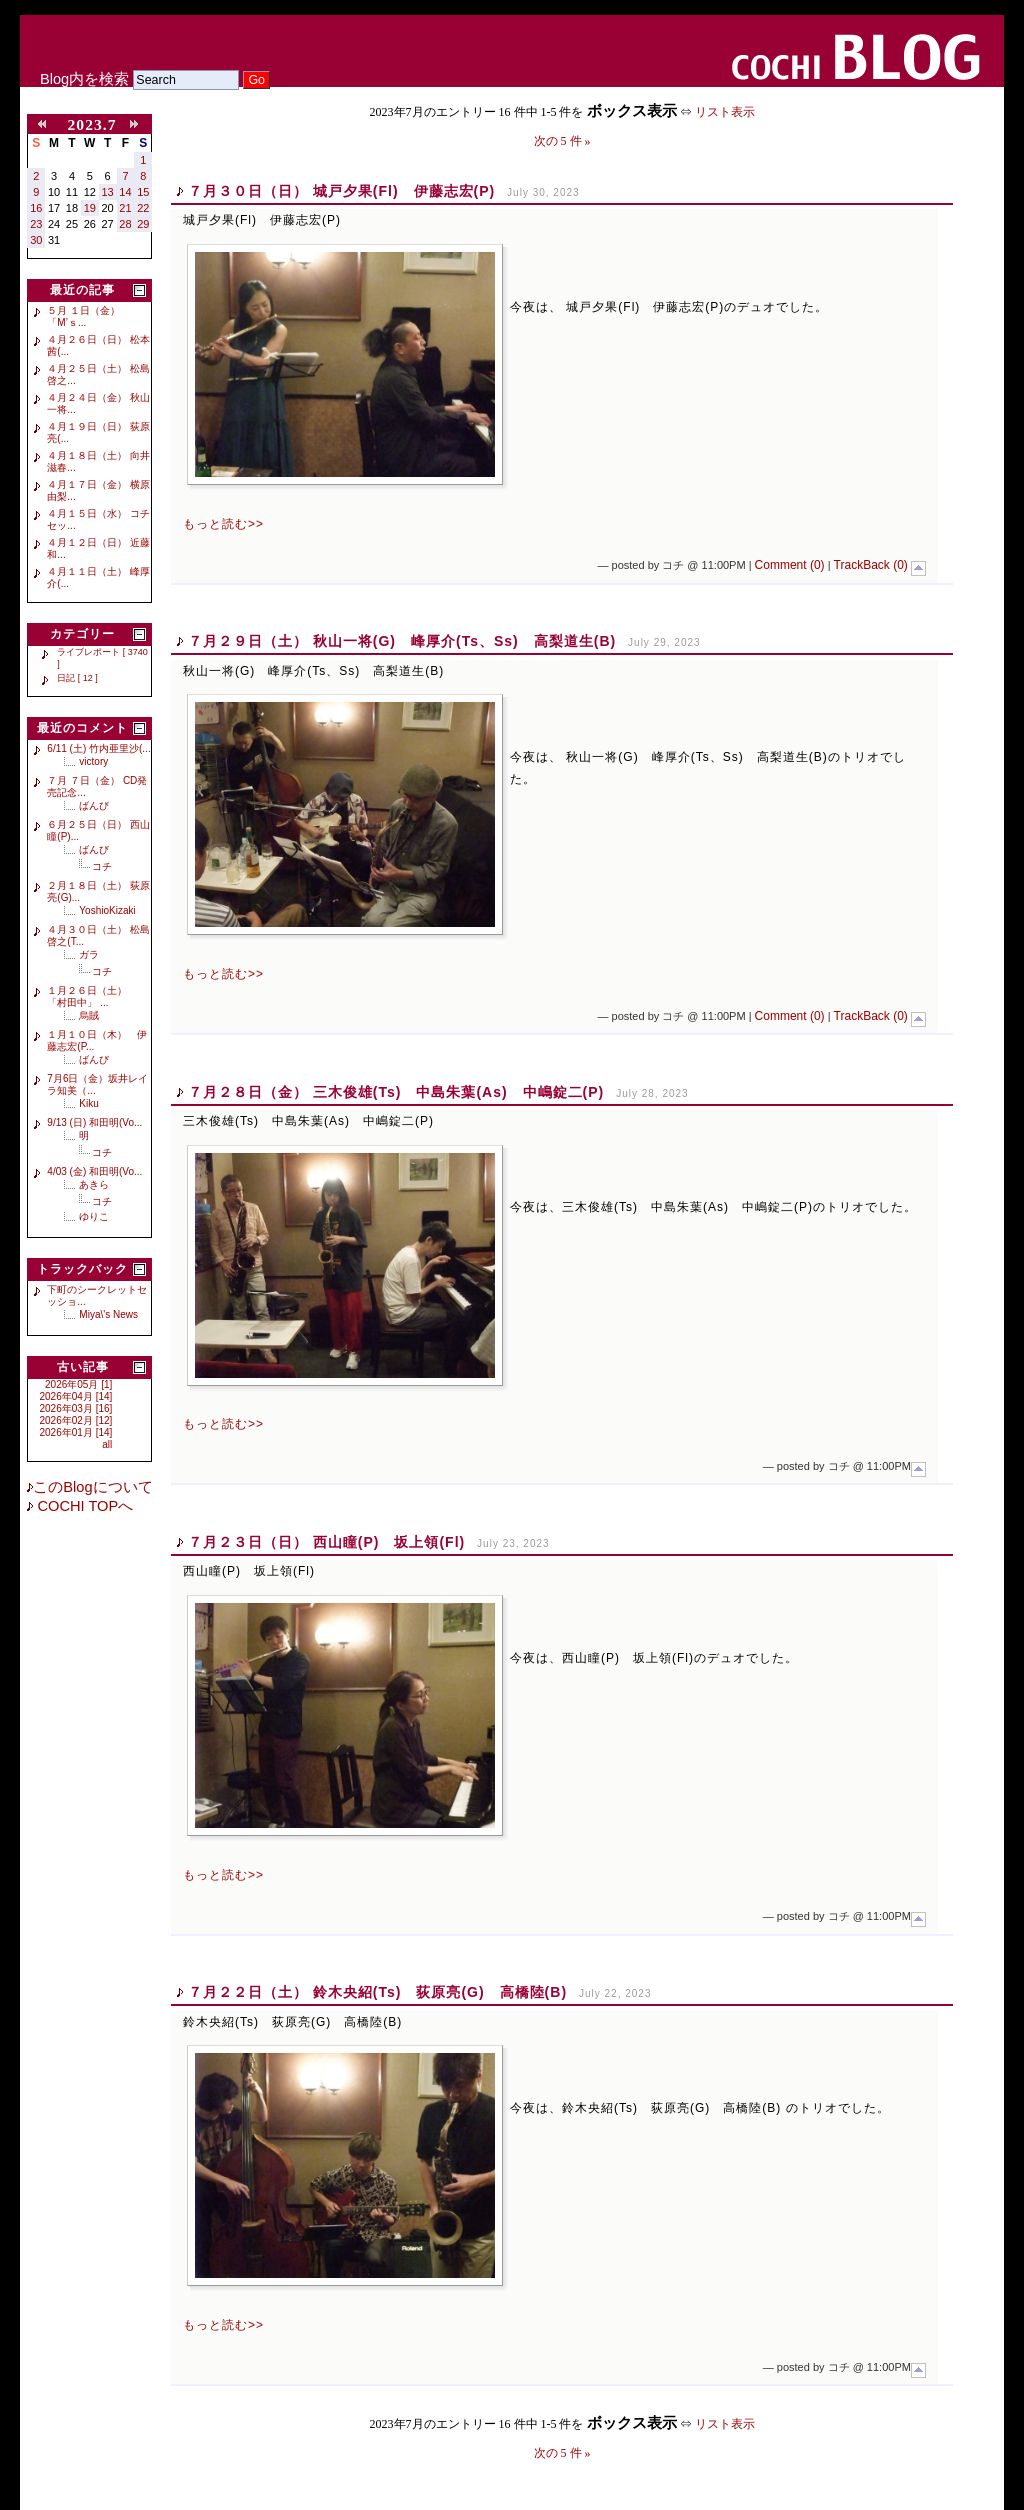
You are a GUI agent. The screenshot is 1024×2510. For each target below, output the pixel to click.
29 (143, 224)
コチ (102, 866)
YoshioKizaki (107, 910)
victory (93, 761)
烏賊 (89, 1015)
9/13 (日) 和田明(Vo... (94, 1122)
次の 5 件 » (562, 141)
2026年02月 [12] (76, 1420)
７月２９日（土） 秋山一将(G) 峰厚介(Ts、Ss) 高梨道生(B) (402, 641)
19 (90, 208)
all (107, 1444)
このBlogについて (92, 1487)
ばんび (94, 805)
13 (108, 192)
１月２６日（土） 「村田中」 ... (92, 996)
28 (125, 224)
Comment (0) (790, 565)
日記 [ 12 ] (77, 678)
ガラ (89, 954)
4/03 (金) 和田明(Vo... (94, 1171)
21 (125, 208)
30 (36, 240)
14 (125, 192)
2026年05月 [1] (78, 1384)
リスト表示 (725, 112)
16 (36, 208)
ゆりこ (94, 1216)
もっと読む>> (223, 524)
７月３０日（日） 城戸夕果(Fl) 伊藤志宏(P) (341, 191)
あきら (94, 1184)
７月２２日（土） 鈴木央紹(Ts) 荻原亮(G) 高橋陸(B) (377, 1992)
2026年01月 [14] (76, 1432)
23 (36, 224)
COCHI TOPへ (83, 1506)
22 (143, 208)
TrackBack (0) (871, 565)
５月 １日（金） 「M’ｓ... (83, 316)
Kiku (88, 1103)
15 (143, 192)
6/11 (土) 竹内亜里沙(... (98, 748)
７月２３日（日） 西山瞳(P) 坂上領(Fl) (326, 1542)
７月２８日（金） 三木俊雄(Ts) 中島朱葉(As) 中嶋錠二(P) (396, 1092)
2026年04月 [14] (76, 1396)
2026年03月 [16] (76, 1408)
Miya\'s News (108, 1314)
